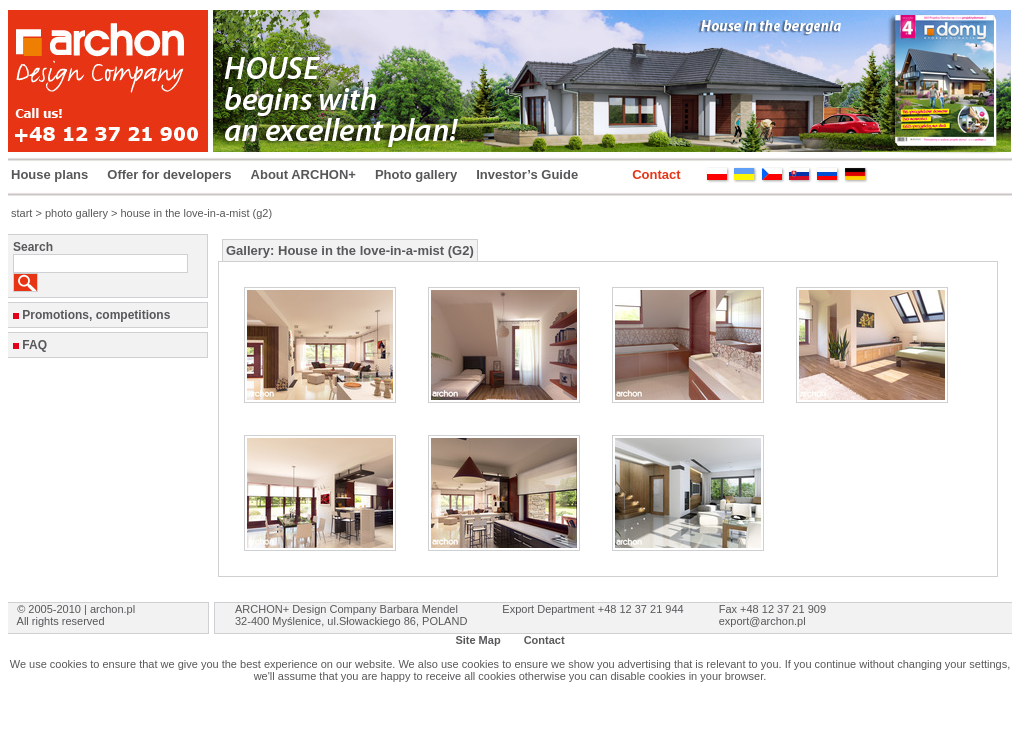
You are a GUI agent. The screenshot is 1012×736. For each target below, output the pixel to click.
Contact (656, 174)
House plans (49, 174)
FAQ (34, 345)
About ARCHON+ (303, 174)
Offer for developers (169, 174)
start (21, 213)
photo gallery (76, 213)
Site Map (477, 640)
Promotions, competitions (96, 315)
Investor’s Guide (527, 174)
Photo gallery (416, 174)
